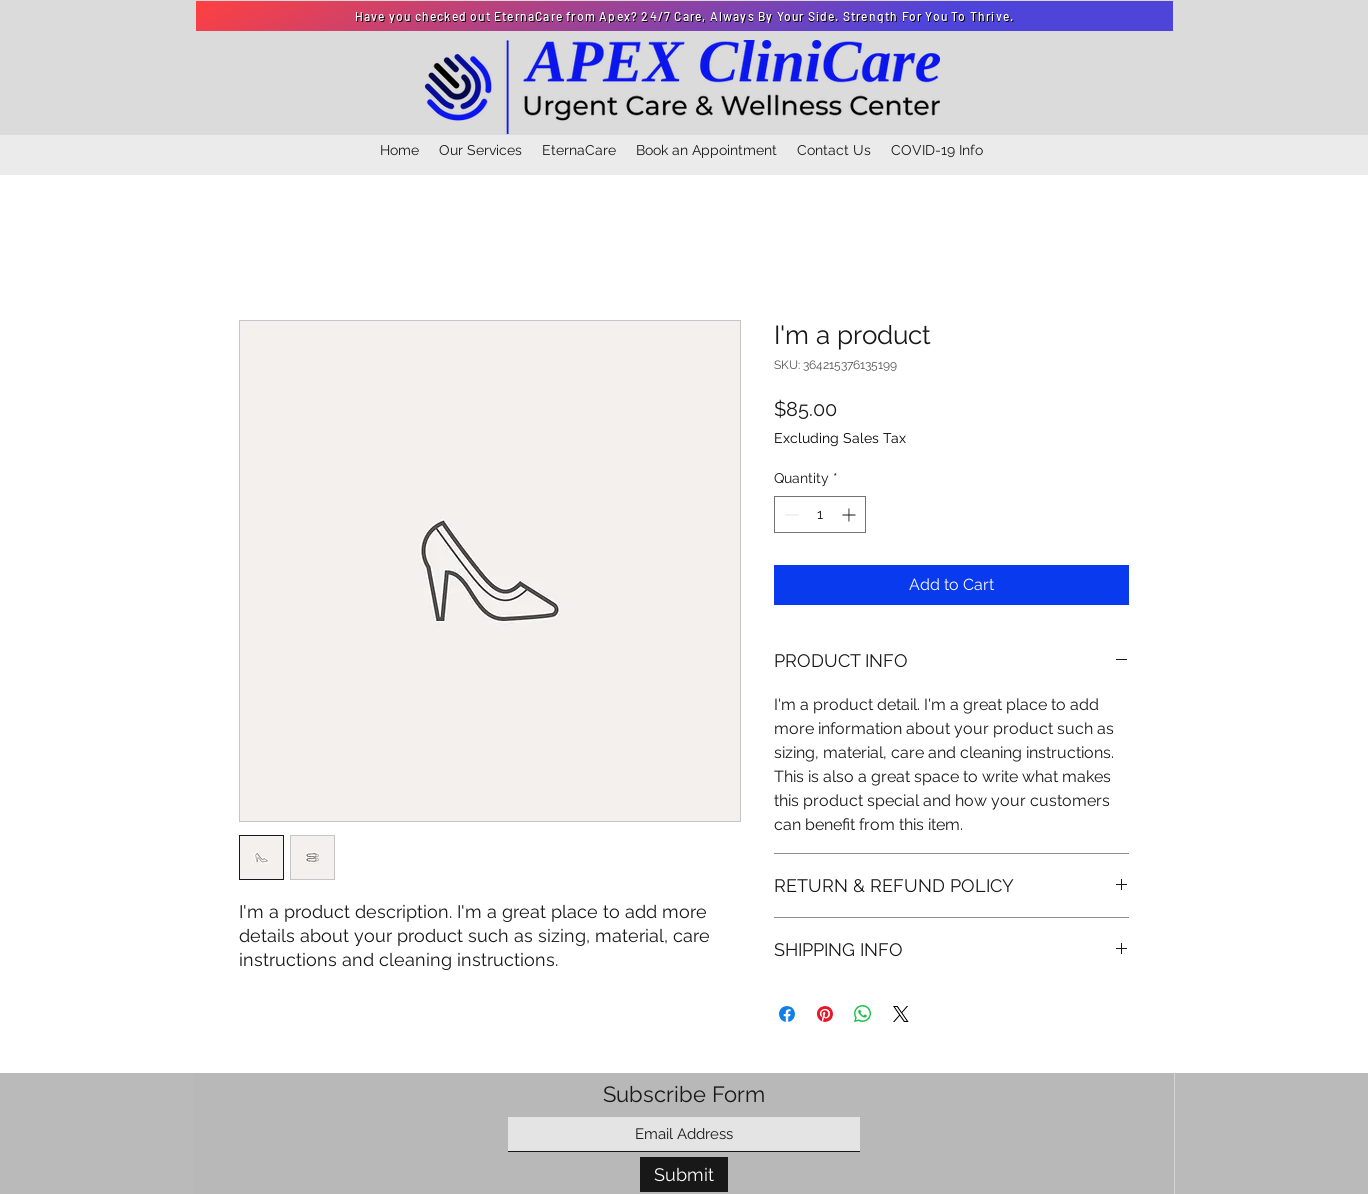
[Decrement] (789, 514)
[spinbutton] (820, 514)
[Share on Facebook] (787, 1014)
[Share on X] (901, 1014)
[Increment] (850, 514)
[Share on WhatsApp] (863, 1014)
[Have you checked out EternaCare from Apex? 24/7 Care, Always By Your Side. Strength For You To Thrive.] (684, 16)
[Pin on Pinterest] (825, 1014)
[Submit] (684, 1174)
